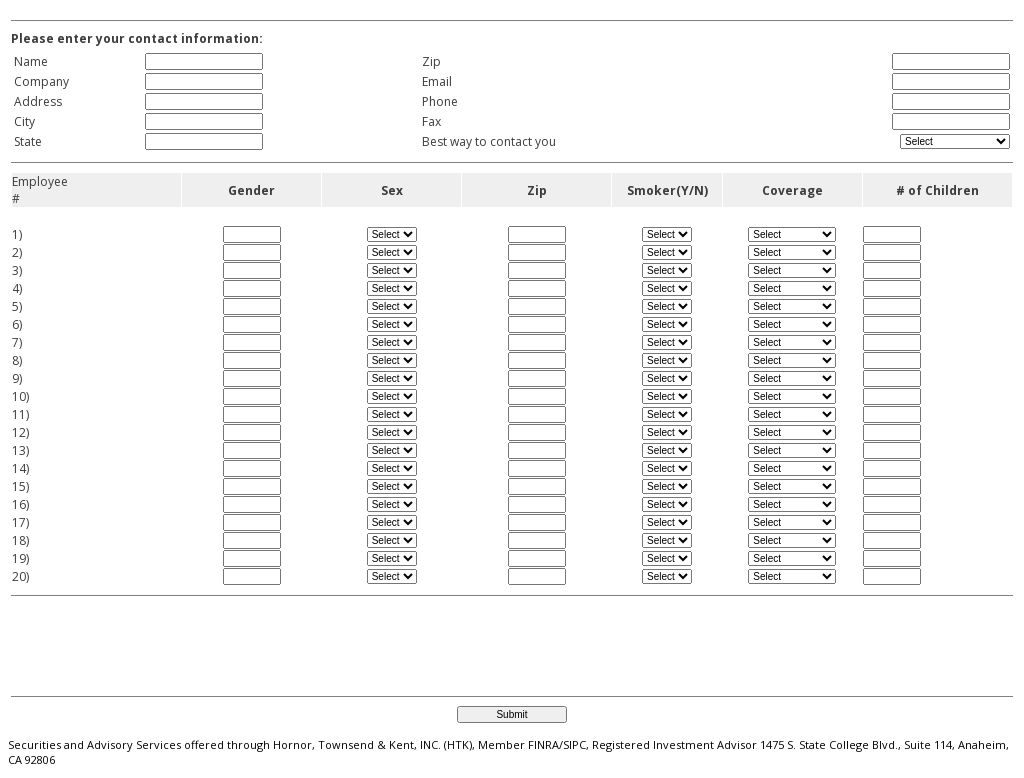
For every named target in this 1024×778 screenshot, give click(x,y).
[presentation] (130, 637)
